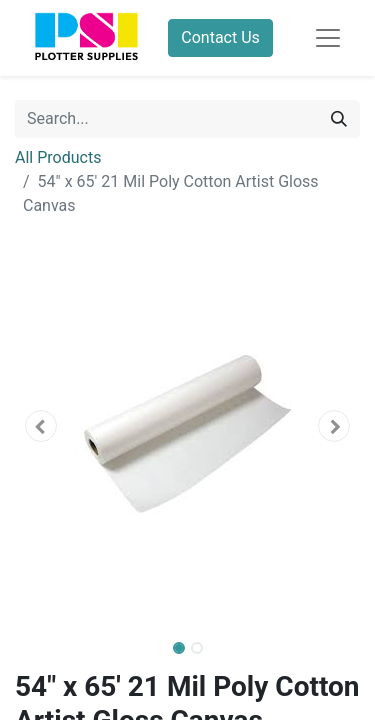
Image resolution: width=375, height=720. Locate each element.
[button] (41, 426)
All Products (58, 157)
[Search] (339, 119)
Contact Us (220, 37)
